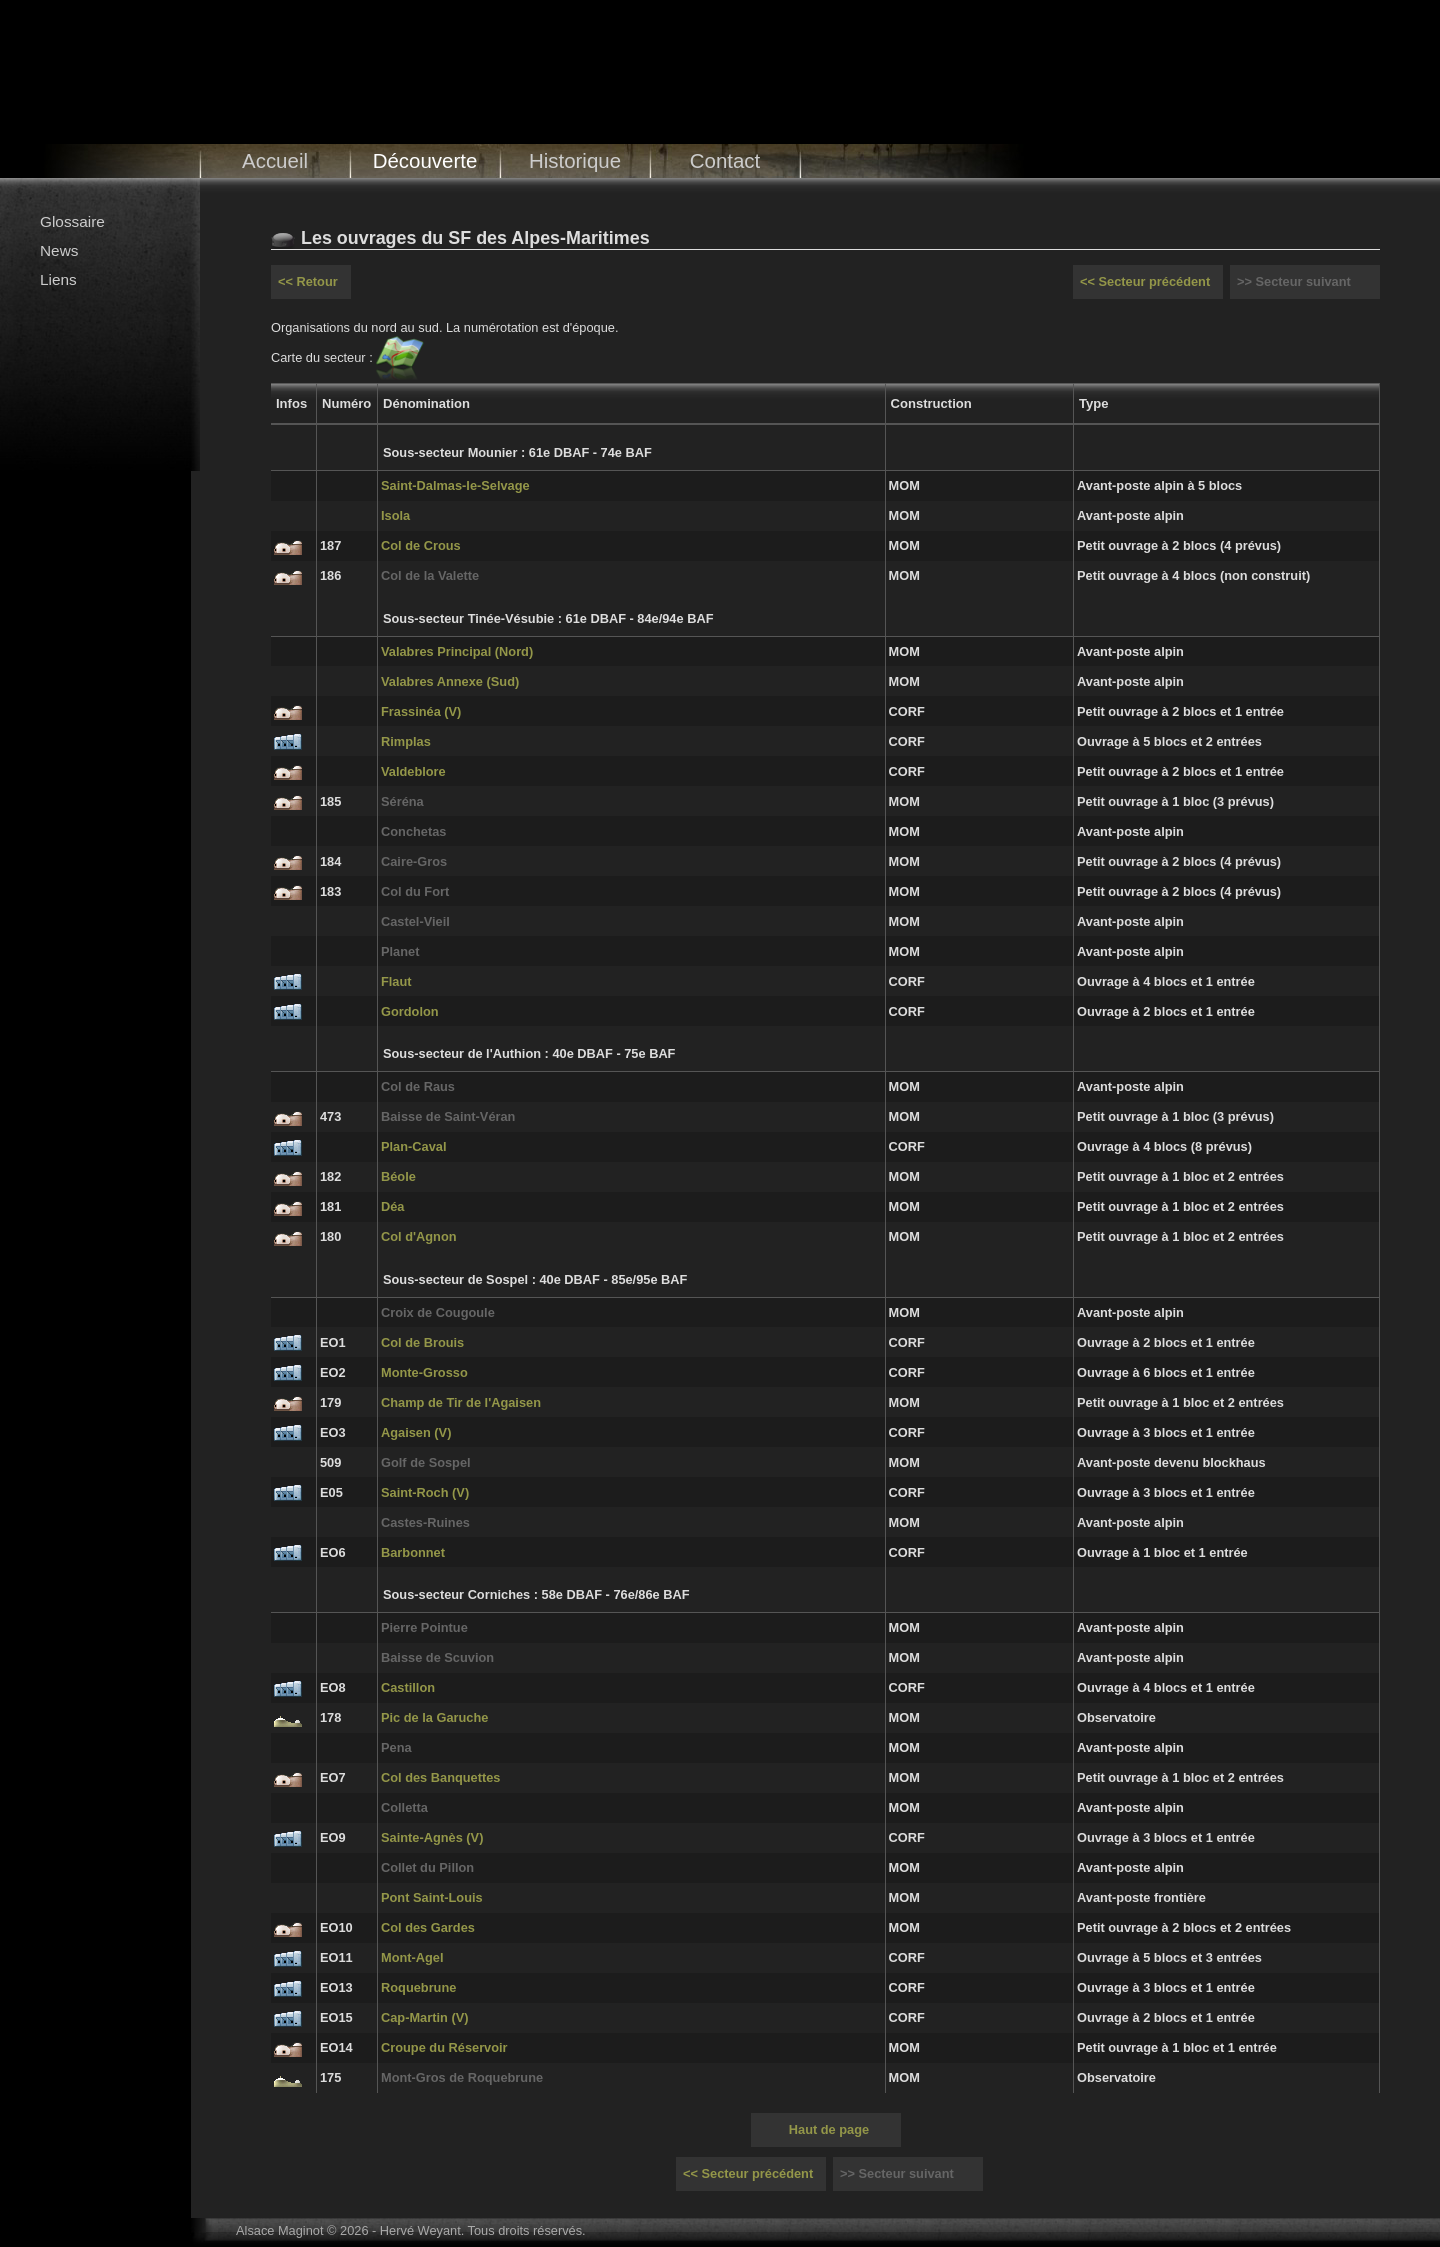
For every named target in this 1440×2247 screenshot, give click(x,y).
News (59, 250)
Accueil (275, 160)
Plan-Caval (413, 1146)
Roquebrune (418, 1987)
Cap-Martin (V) (424, 2017)
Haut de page (829, 2129)
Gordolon (410, 1011)
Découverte (425, 160)
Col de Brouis (422, 1342)
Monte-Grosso (424, 1372)
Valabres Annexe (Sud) (450, 681)
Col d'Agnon (419, 1236)
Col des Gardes (428, 1927)
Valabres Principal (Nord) (457, 651)
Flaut (396, 981)
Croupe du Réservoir (444, 2047)
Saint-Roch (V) (425, 1492)
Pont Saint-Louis (432, 1897)
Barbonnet (413, 1552)
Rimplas (406, 741)
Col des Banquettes (440, 1777)
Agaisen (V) (416, 1432)
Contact (725, 160)
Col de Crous (421, 545)
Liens (58, 279)
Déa (392, 1206)
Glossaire (72, 221)
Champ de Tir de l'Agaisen (461, 1402)
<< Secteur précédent (1145, 281)
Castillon (408, 1687)
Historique (575, 160)
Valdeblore (413, 771)
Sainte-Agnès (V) (432, 1837)
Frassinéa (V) (421, 711)
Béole (398, 1176)
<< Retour (308, 281)
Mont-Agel (412, 1957)
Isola (395, 515)
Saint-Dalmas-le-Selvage (455, 485)
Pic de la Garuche (434, 1717)
